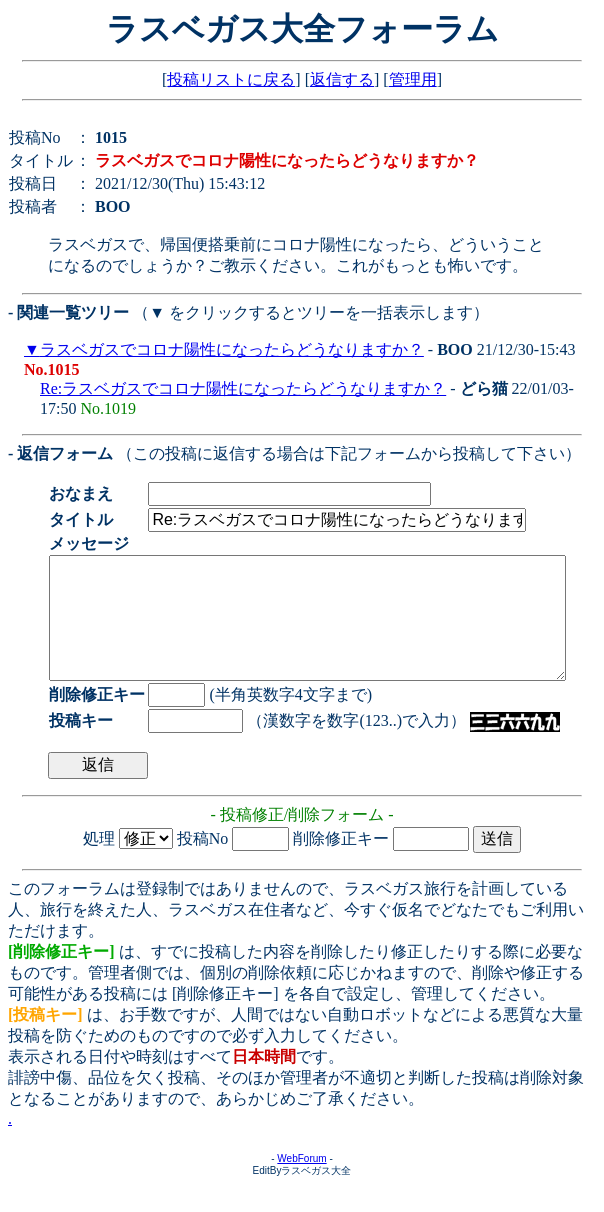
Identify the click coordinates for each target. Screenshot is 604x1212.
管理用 (413, 79)
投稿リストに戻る (231, 79)
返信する (342, 79)
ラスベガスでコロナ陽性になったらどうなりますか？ (232, 349)
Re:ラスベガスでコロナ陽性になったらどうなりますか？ (243, 388)
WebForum (301, 1182)
